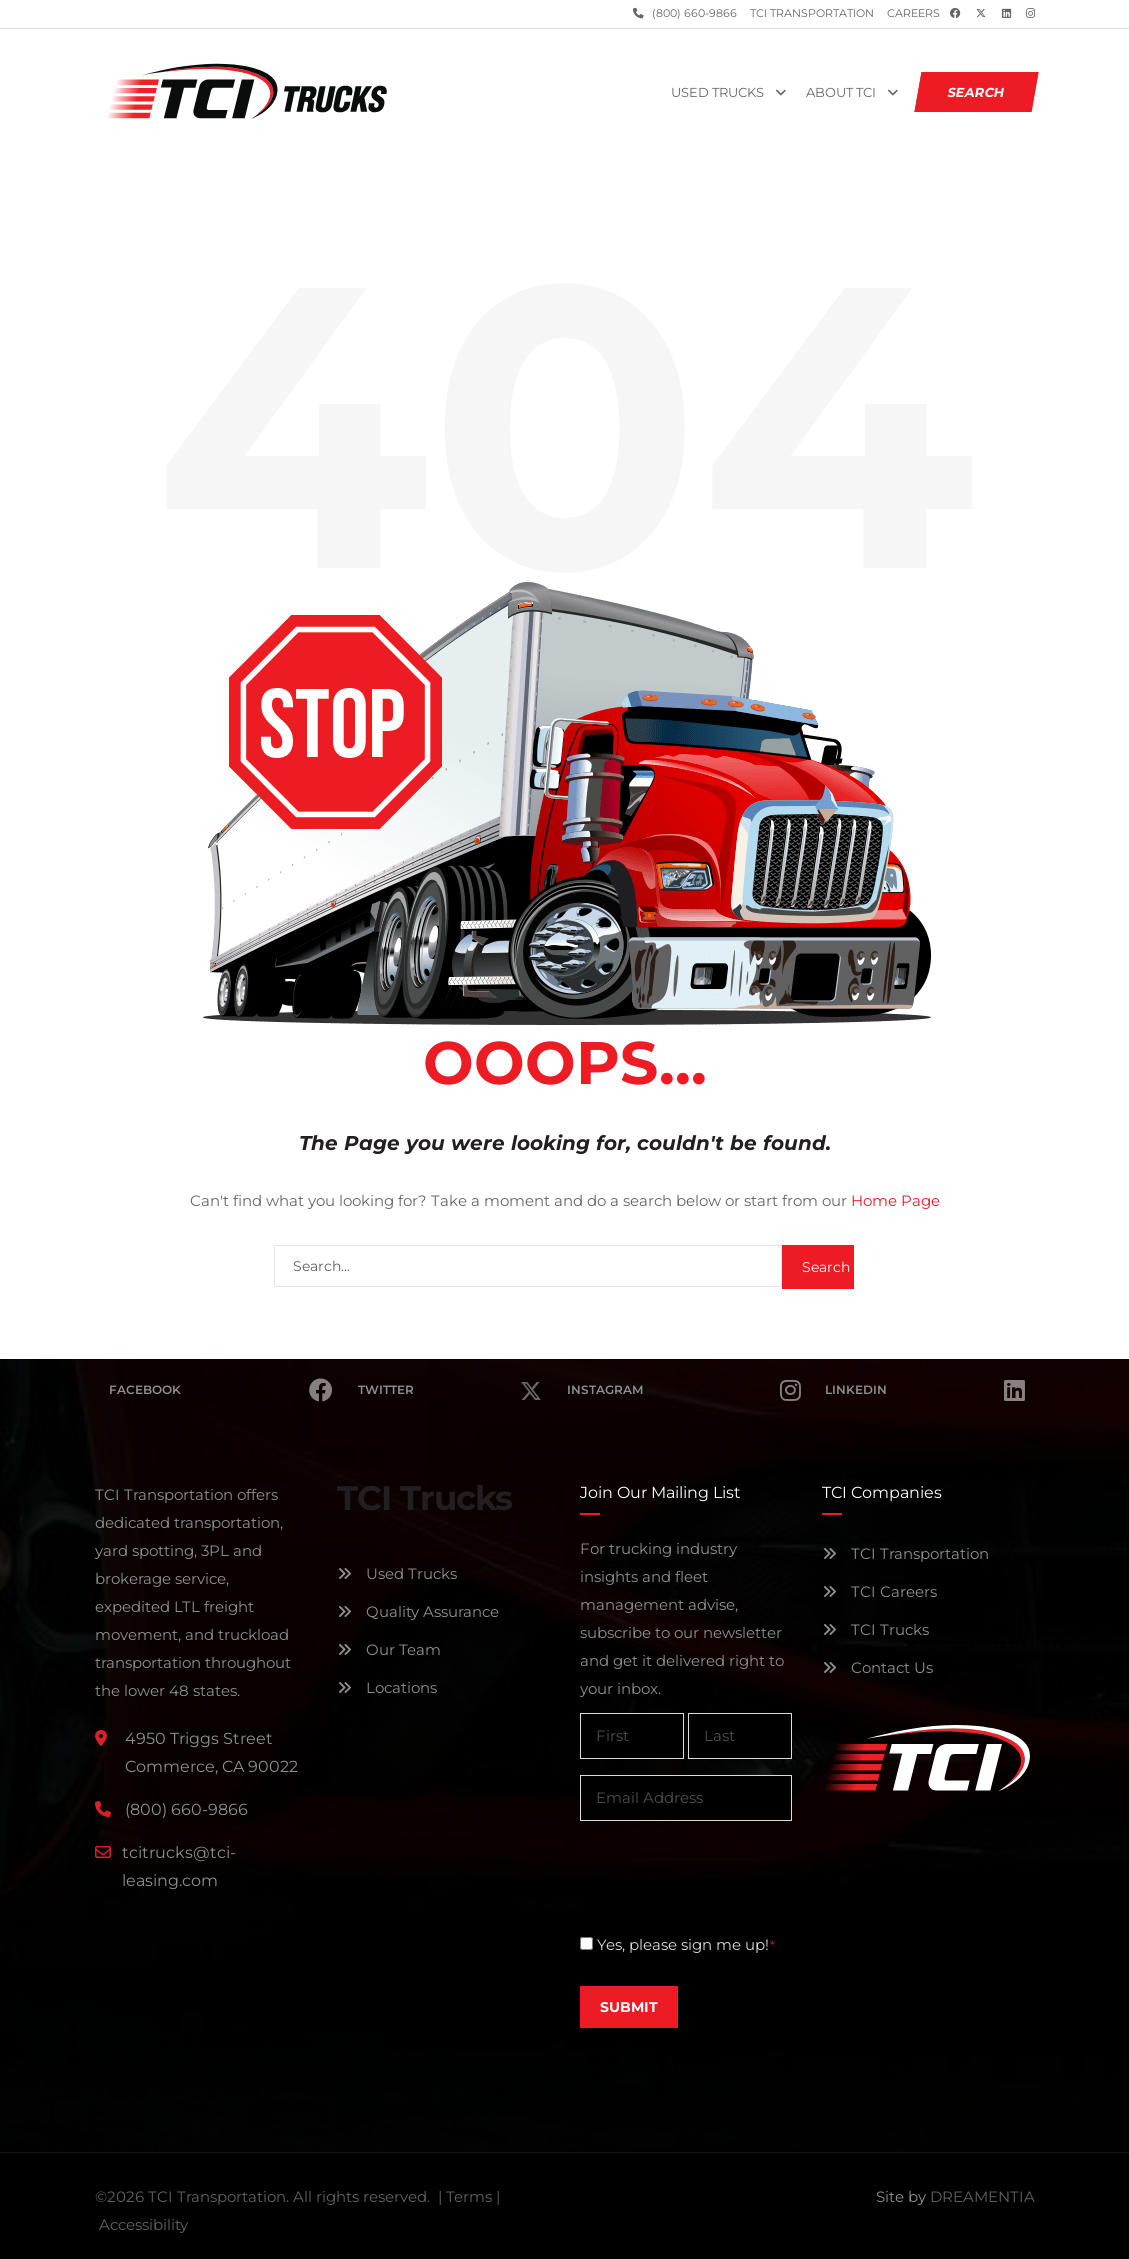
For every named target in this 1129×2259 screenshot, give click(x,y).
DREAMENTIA (982, 2196)
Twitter (450, 1378)
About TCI (841, 92)
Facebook (221, 1390)
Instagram (683, 1390)
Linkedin (924, 1390)
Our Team (389, 1649)
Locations (387, 1687)
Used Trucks (717, 92)
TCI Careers (879, 1591)
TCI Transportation (812, 13)
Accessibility (143, 2224)
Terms (469, 2196)
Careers (913, 13)
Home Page (895, 1200)
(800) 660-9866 (693, 13)
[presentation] (732, 1876)
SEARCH (976, 92)
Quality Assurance (418, 1611)
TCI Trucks (875, 1629)
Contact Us (877, 1667)
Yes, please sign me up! (686, 1945)
